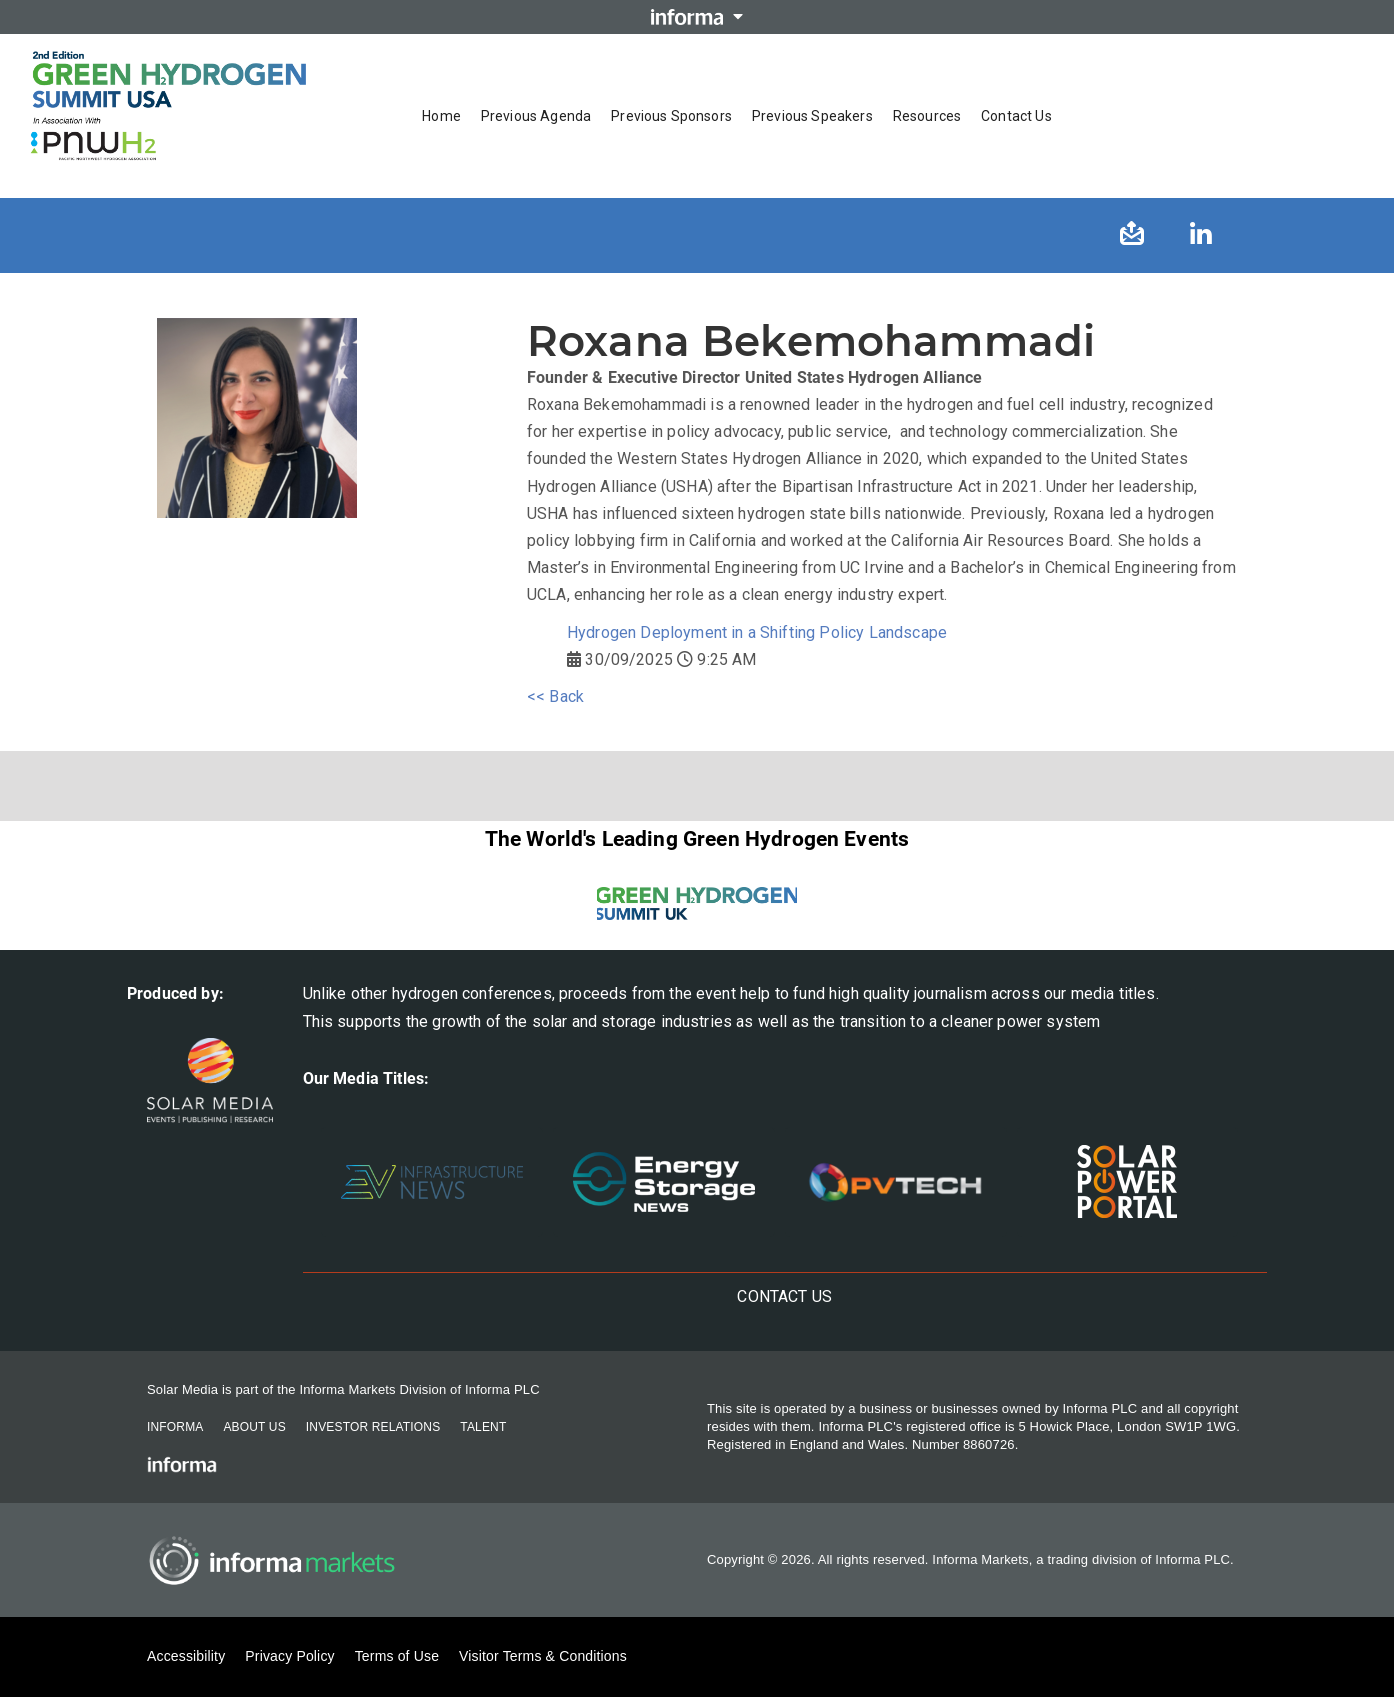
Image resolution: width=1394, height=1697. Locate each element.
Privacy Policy (289, 1656)
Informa (175, 1427)
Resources (927, 116)
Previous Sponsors (671, 116)
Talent (483, 1427)
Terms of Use (397, 1656)
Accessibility (186, 1656)
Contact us (1016, 116)
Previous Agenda (536, 116)
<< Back (555, 696)
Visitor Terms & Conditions (543, 1656)
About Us (254, 1427)
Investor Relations (373, 1427)
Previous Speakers (812, 116)
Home (441, 116)
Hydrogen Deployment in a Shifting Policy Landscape (757, 632)
